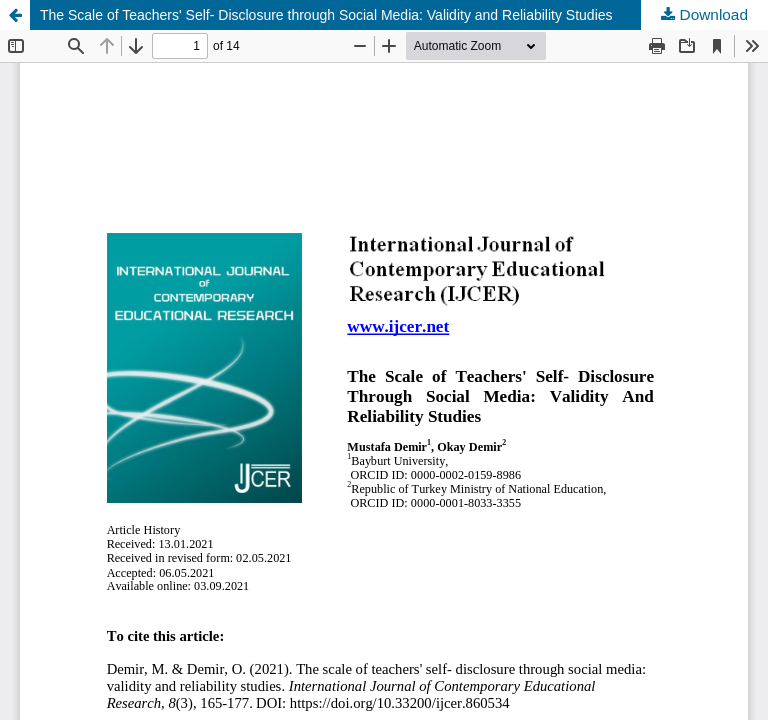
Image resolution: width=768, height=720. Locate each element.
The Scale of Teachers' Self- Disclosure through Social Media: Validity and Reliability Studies (326, 15)
